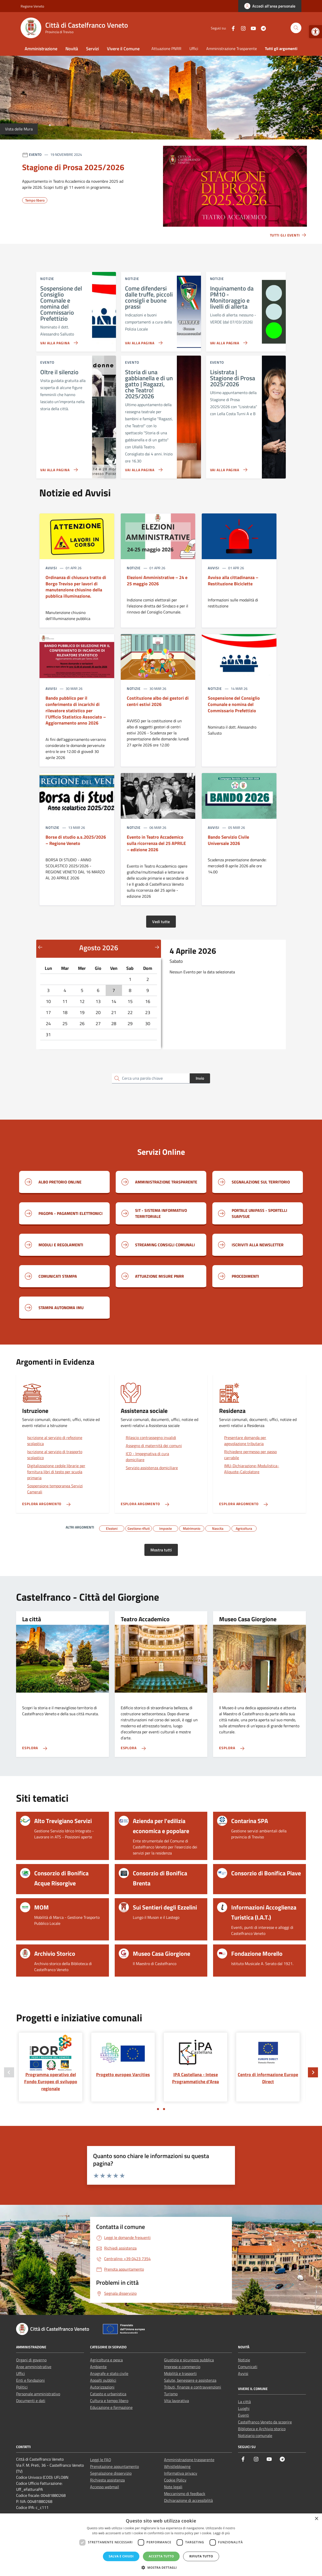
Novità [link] (71, 48)
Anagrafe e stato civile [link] (109, 2373)
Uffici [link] (193, 48)
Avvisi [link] (243, 2373)
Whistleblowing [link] (177, 2466)
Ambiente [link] (98, 2367)
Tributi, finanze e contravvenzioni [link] (192, 2387)
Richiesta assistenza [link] (107, 2480)
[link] (315, 31)
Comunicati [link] (247, 2367)
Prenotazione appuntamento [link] (114, 2466)
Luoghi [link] (244, 2408)
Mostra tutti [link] (161, 1550)
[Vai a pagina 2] (164, 2109)
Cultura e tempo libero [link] (109, 2401)
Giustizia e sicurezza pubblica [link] (189, 2360)
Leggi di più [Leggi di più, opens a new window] (221, 2533)
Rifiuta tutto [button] (201, 2556)
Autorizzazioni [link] (102, 2387)
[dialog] (161, 2544)
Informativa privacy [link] (180, 2473)
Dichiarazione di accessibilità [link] (188, 2500)
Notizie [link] (244, 2360)
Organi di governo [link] (31, 2360)
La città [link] (244, 2402)
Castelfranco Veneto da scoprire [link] (265, 2422)
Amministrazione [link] (41, 48)
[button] (161, 2567)
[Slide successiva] (313, 2072)
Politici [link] (22, 2387)
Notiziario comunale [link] (255, 2435)
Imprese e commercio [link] (182, 2367)
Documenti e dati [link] (30, 2401)
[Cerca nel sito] (296, 28)
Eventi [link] (243, 2415)
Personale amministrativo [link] (38, 2394)
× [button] (316, 2519)
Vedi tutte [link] (161, 922)
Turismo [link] (171, 2394)
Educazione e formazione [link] (111, 2407)
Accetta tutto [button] (161, 2556)
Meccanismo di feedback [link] (184, 2494)
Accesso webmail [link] (104, 2487)
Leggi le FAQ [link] (100, 2460)
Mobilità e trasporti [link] (180, 2373)
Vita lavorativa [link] (176, 2401)
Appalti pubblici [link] (103, 2380)
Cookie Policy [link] (175, 2480)
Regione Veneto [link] (32, 6)
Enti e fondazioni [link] (30, 2380)
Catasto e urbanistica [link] (108, 2394)
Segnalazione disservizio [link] (111, 2473)
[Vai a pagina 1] (158, 2109)
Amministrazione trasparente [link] (189, 2460)
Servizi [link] (92, 48)
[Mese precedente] (40, 947)
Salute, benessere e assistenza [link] (190, 2380)
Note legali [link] (173, 2487)
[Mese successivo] (157, 947)
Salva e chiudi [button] (121, 2556)
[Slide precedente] (9, 2072)
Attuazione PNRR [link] (166, 48)
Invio (200, 1078)
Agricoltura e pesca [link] (106, 2360)
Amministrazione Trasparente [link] (231, 48)
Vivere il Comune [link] (123, 48)
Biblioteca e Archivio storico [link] (262, 2429)
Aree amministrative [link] (33, 2367)
